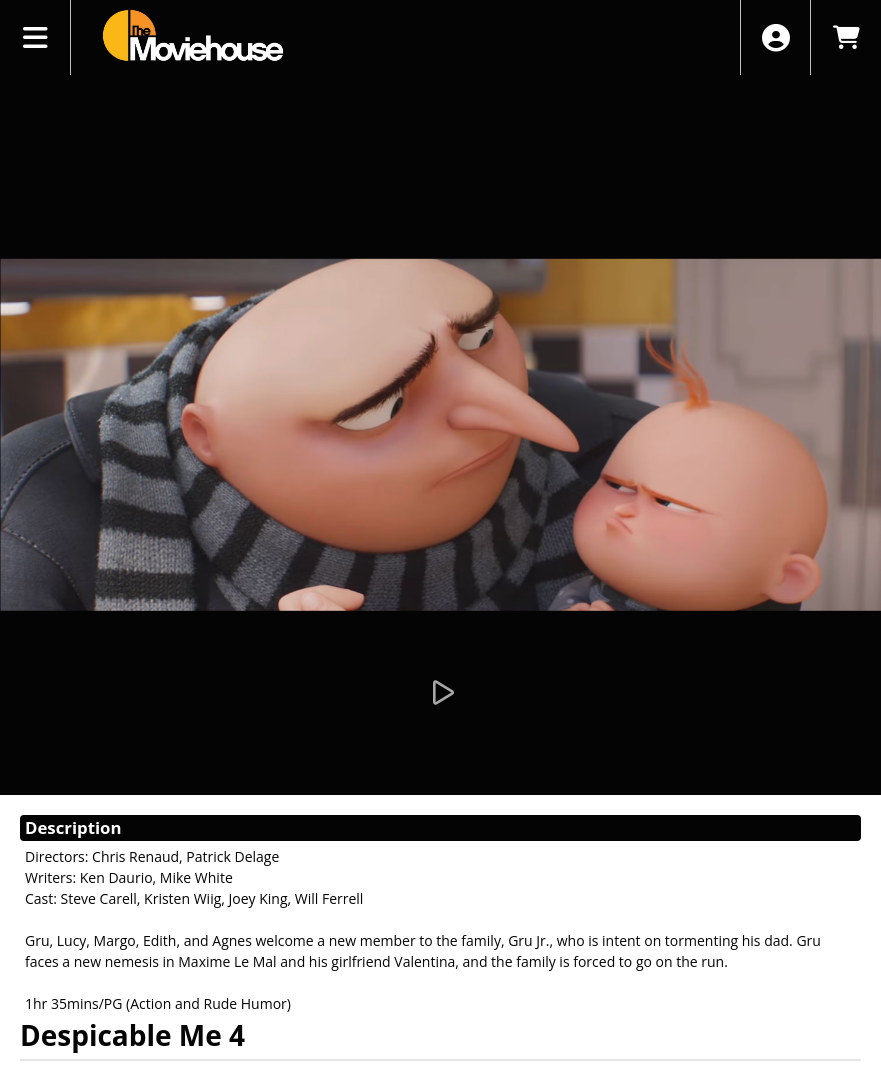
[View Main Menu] (35, 37)
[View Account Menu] (775, 37)
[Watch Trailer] (441, 693)
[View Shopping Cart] (845, 37)
